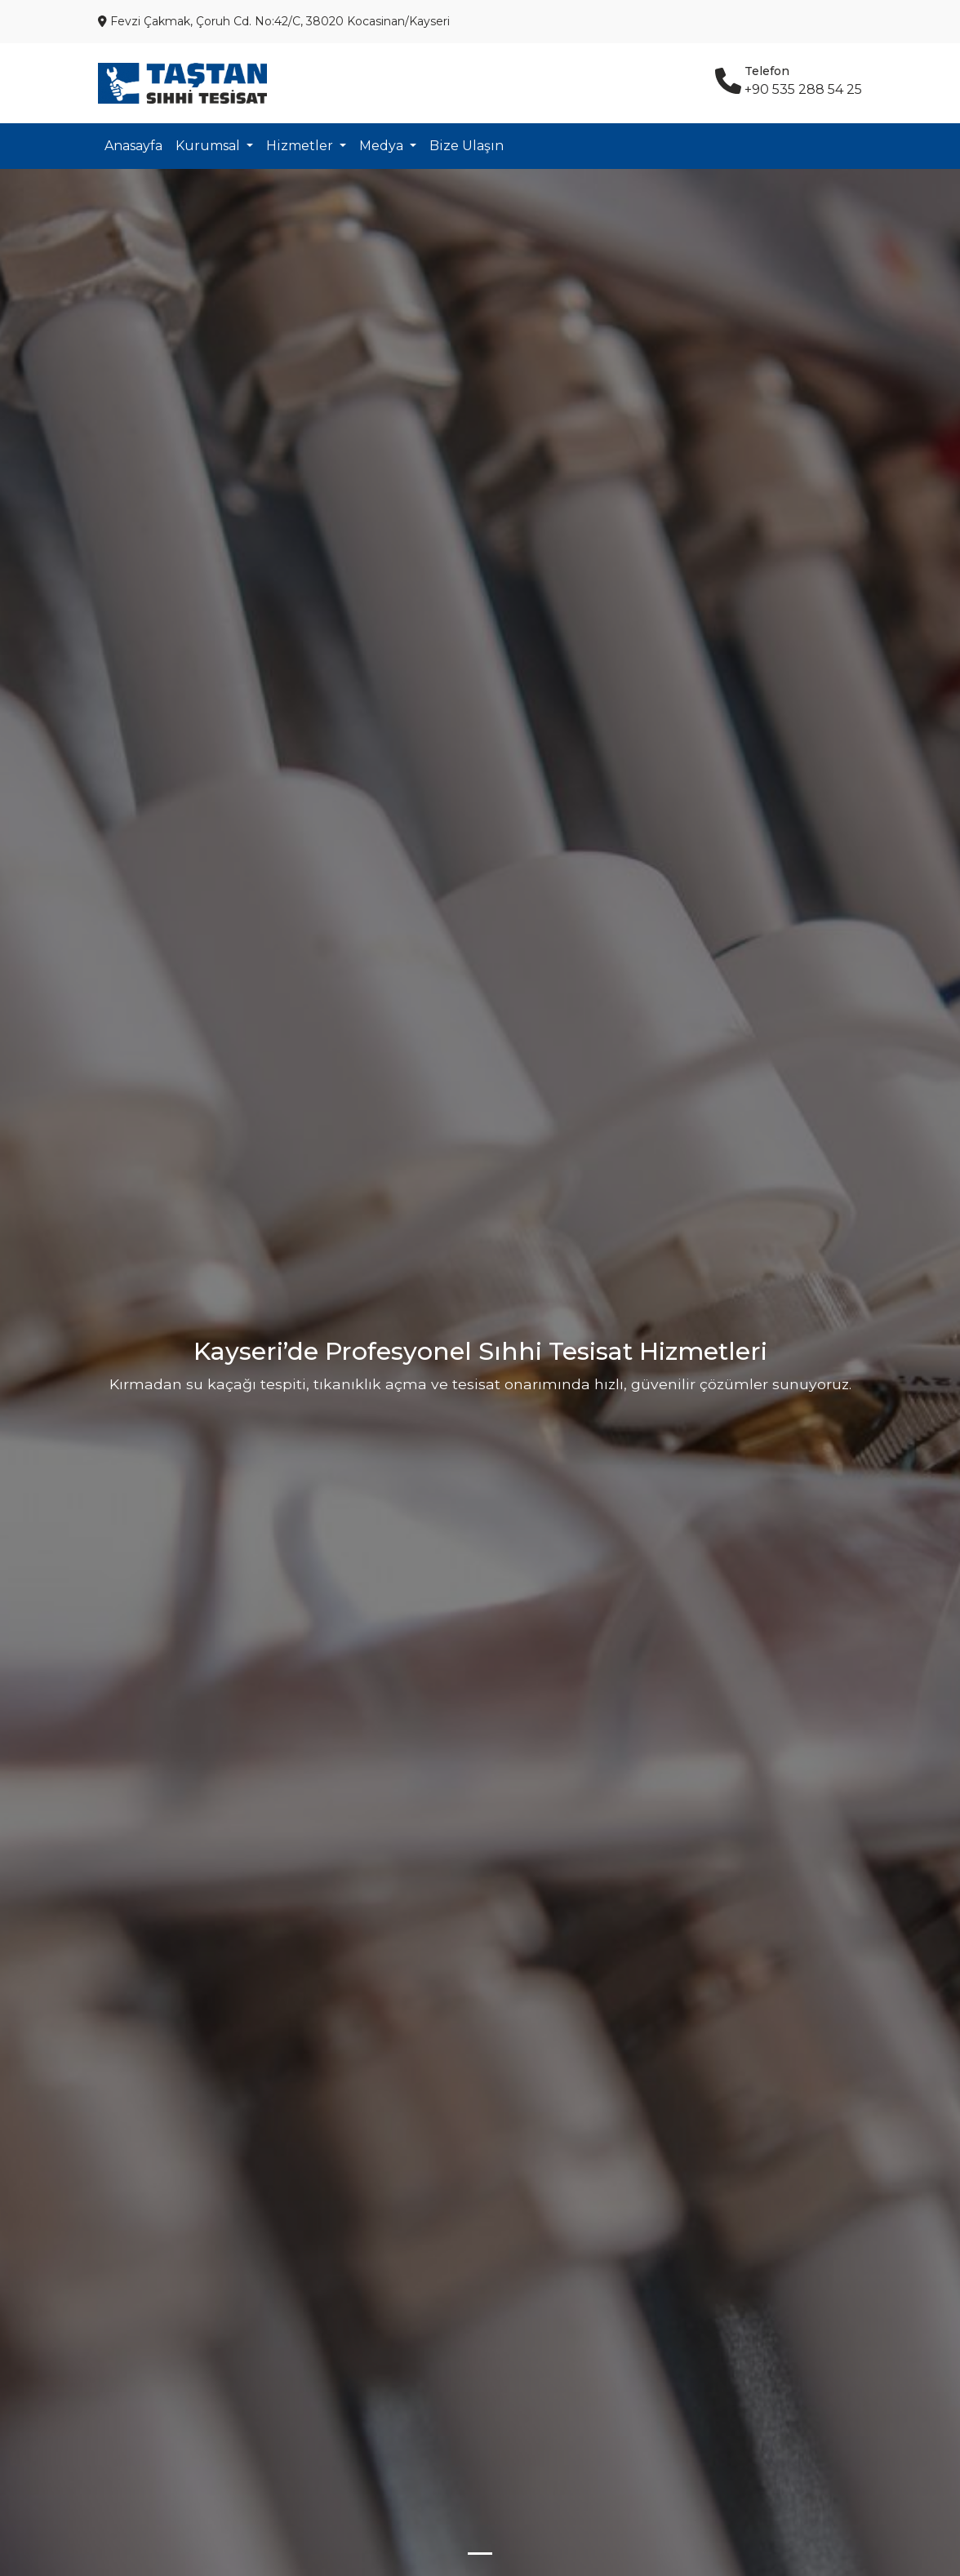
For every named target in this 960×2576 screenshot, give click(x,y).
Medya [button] (383, 145)
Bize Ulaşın (466, 145)
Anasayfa (133, 145)
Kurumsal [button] (209, 145)
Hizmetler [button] (301, 145)
